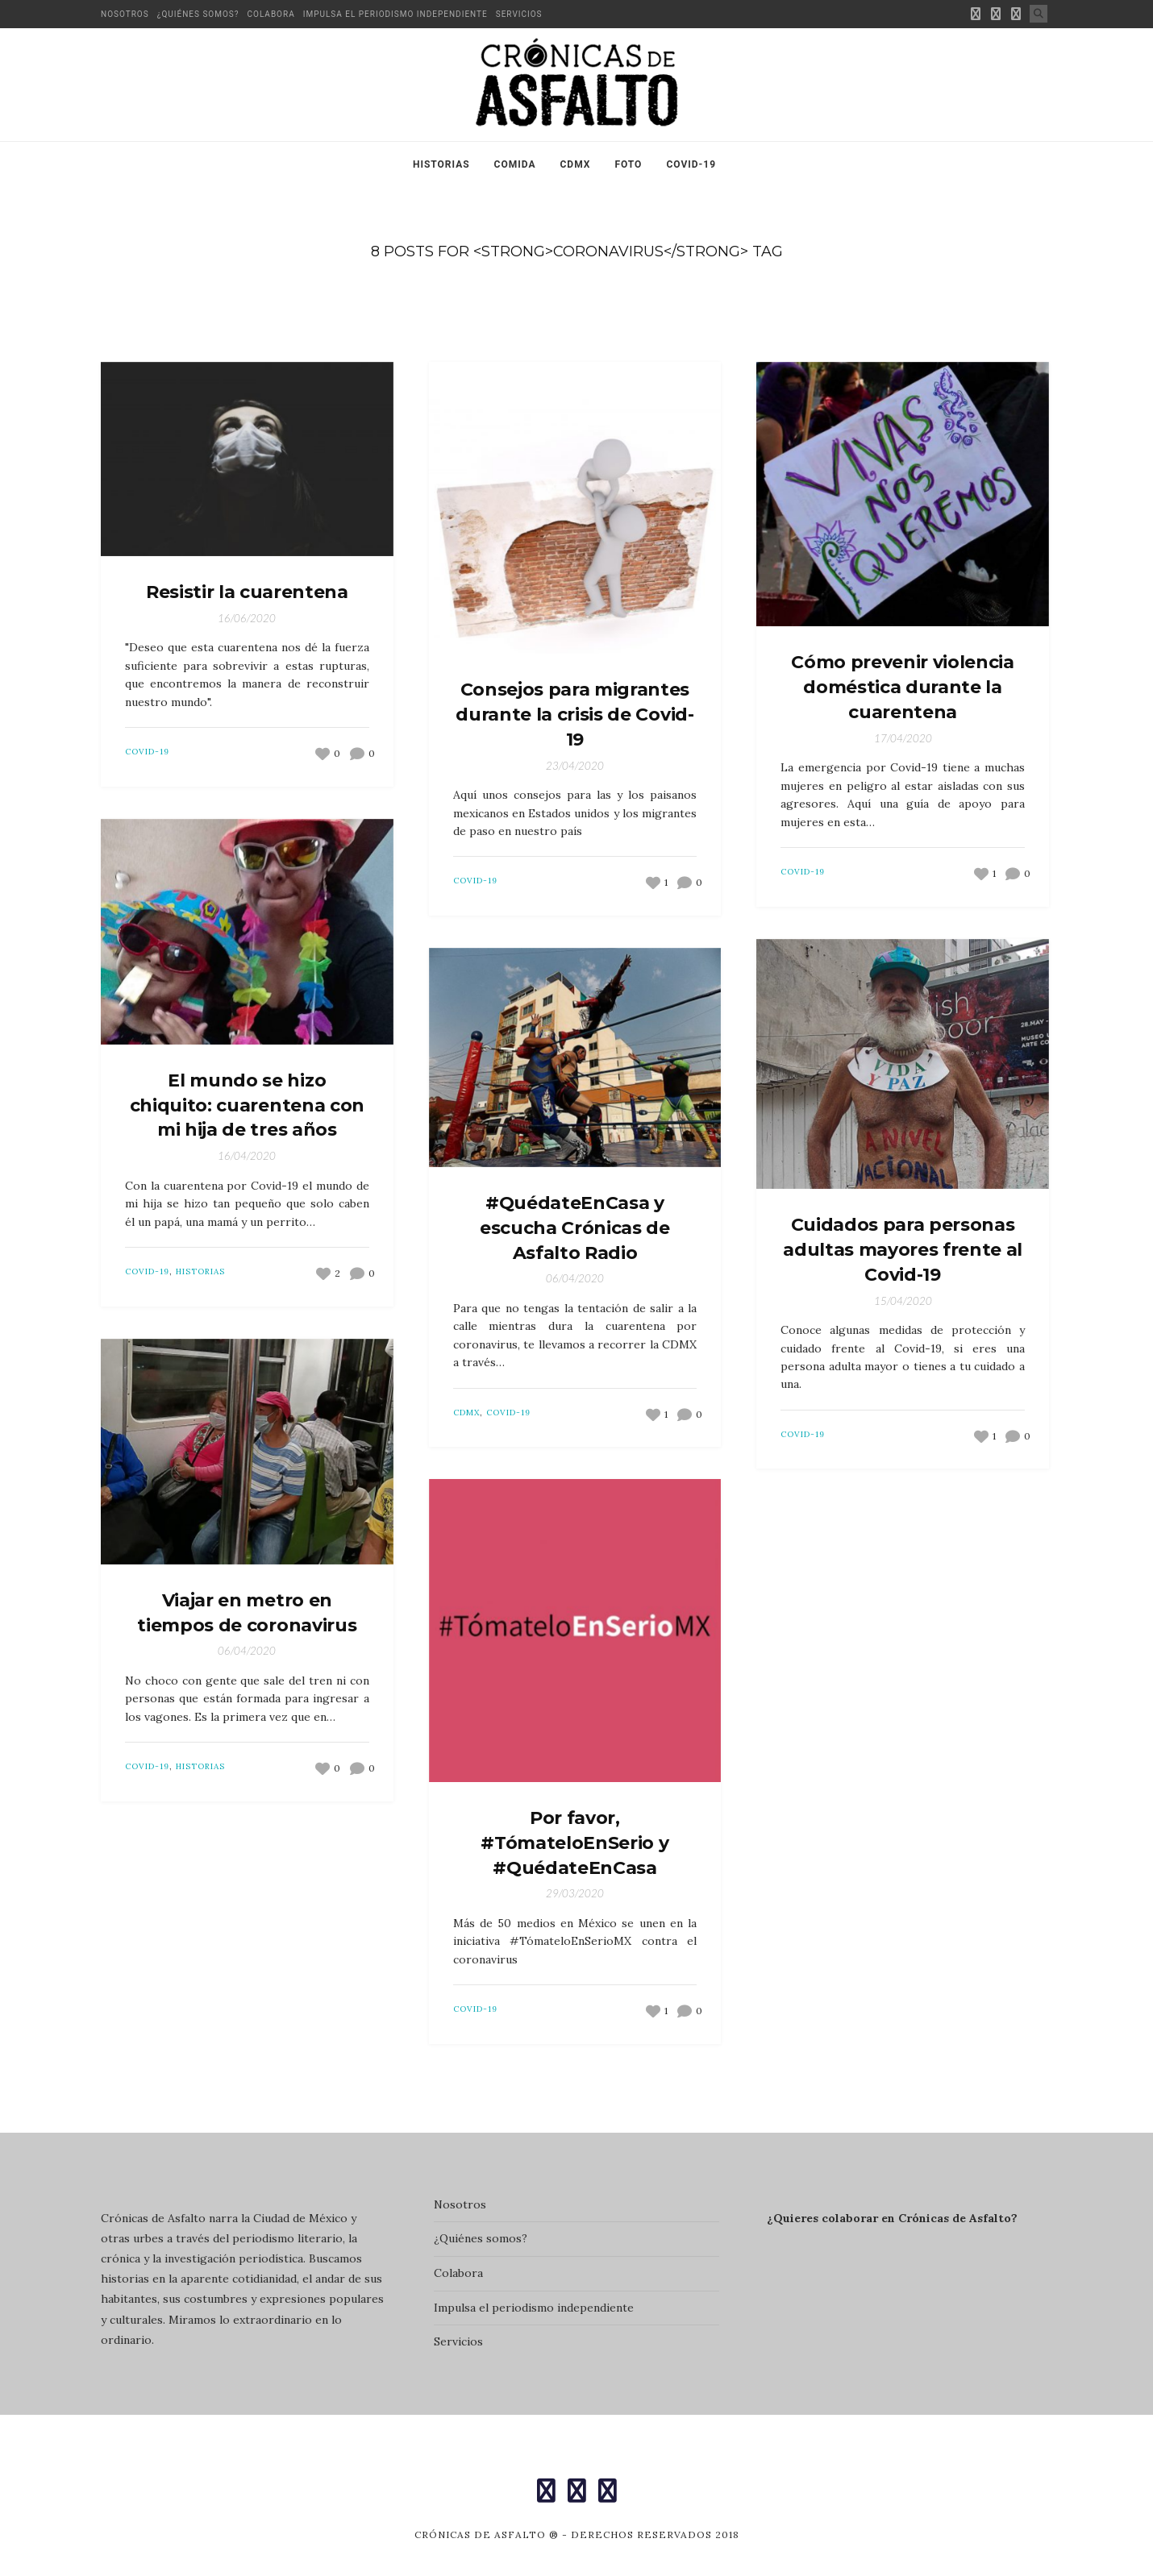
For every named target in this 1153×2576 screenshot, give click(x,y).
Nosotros (125, 14)
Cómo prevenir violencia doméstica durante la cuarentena (902, 687)
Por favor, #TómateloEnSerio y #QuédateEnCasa (574, 1843)
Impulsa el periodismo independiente (395, 14)
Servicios (519, 14)
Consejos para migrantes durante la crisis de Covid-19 (574, 714)
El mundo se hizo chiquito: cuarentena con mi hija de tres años (247, 1105)
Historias (441, 164)
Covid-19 (691, 164)
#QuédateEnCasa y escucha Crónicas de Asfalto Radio (575, 1228)
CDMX (575, 164)
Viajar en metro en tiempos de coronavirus (246, 1612)
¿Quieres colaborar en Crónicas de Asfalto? (892, 2218)
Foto (628, 164)
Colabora (271, 14)
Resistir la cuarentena (247, 592)
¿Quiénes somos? (198, 14)
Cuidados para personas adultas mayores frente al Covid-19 (902, 1250)
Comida (515, 164)
